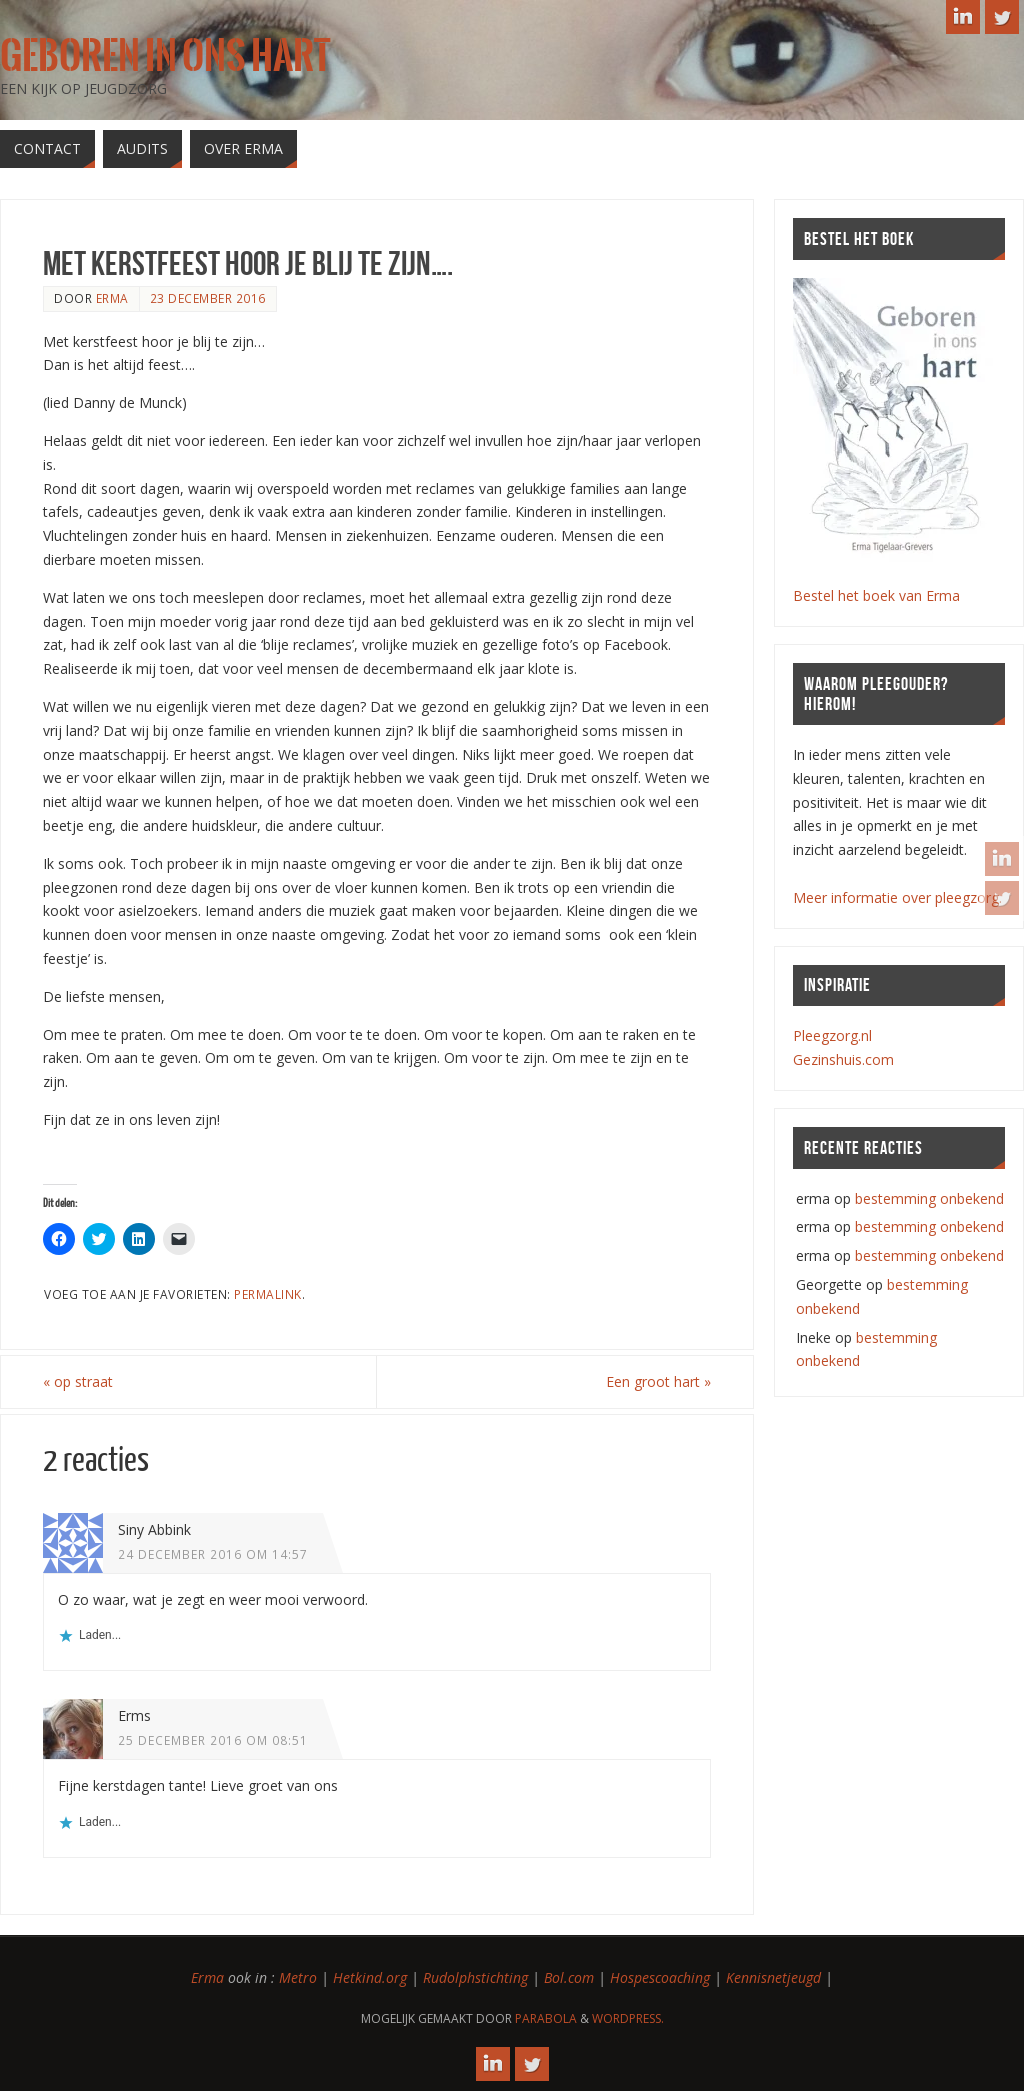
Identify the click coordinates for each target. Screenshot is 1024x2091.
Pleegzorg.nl (832, 1035)
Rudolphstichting (475, 1977)
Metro (298, 1977)
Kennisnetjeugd (773, 1977)
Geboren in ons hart (165, 56)
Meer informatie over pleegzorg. (897, 897)
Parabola (546, 2018)
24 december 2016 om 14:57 (213, 1554)
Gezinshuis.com (843, 1059)
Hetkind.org (370, 1977)
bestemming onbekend (929, 1198)
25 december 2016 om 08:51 (213, 1740)
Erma (207, 1977)
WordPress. (628, 2018)
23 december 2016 (208, 298)
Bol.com (569, 1977)
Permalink (268, 1294)
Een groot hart (658, 1381)
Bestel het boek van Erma (876, 595)
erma (112, 298)
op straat (78, 1381)
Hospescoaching (660, 1977)
